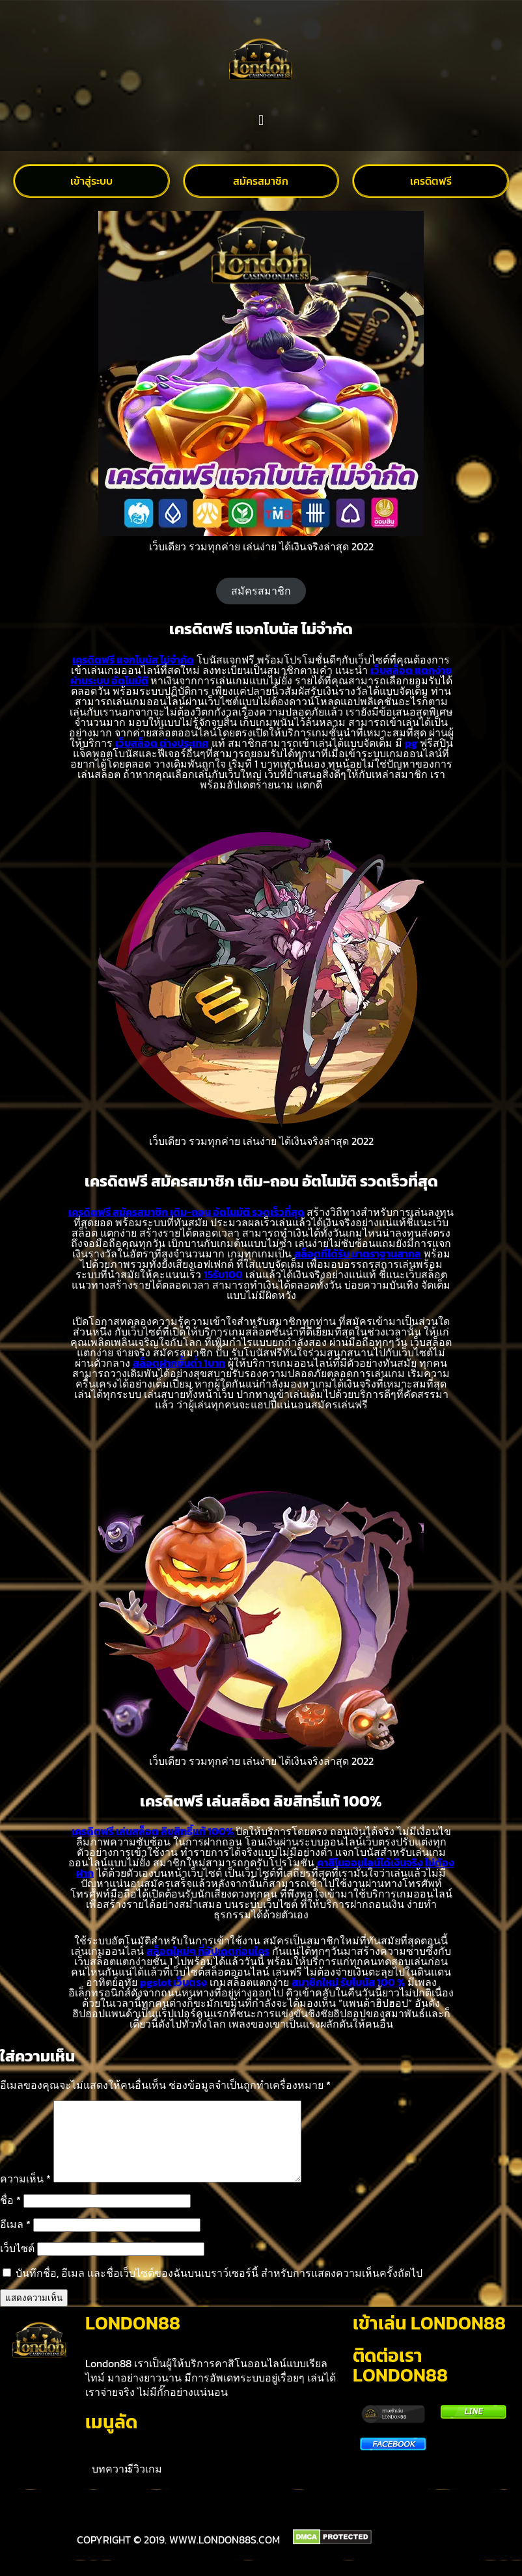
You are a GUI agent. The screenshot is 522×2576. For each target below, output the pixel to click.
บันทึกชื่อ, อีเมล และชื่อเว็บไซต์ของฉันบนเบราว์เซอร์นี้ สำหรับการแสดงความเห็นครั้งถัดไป (219, 2288)
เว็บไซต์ (17, 2264)
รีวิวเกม (145, 2484)
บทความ (111, 2484)
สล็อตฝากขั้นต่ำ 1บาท (179, 1363)
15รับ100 (223, 1274)
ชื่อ (10, 2215)
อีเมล (15, 2239)
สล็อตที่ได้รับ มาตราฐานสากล (357, 1253)
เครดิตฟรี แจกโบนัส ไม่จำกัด (133, 659)
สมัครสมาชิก (261, 590)
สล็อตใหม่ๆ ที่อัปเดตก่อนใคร (207, 1951)
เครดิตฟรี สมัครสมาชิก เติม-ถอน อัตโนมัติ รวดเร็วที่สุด (186, 1212)
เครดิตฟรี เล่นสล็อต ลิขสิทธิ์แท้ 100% (154, 1831)
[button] (260, 120)
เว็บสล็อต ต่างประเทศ (162, 743)
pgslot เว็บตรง (173, 1982)
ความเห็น (25, 2194)
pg (411, 743)
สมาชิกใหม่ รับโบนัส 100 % (348, 1982)
